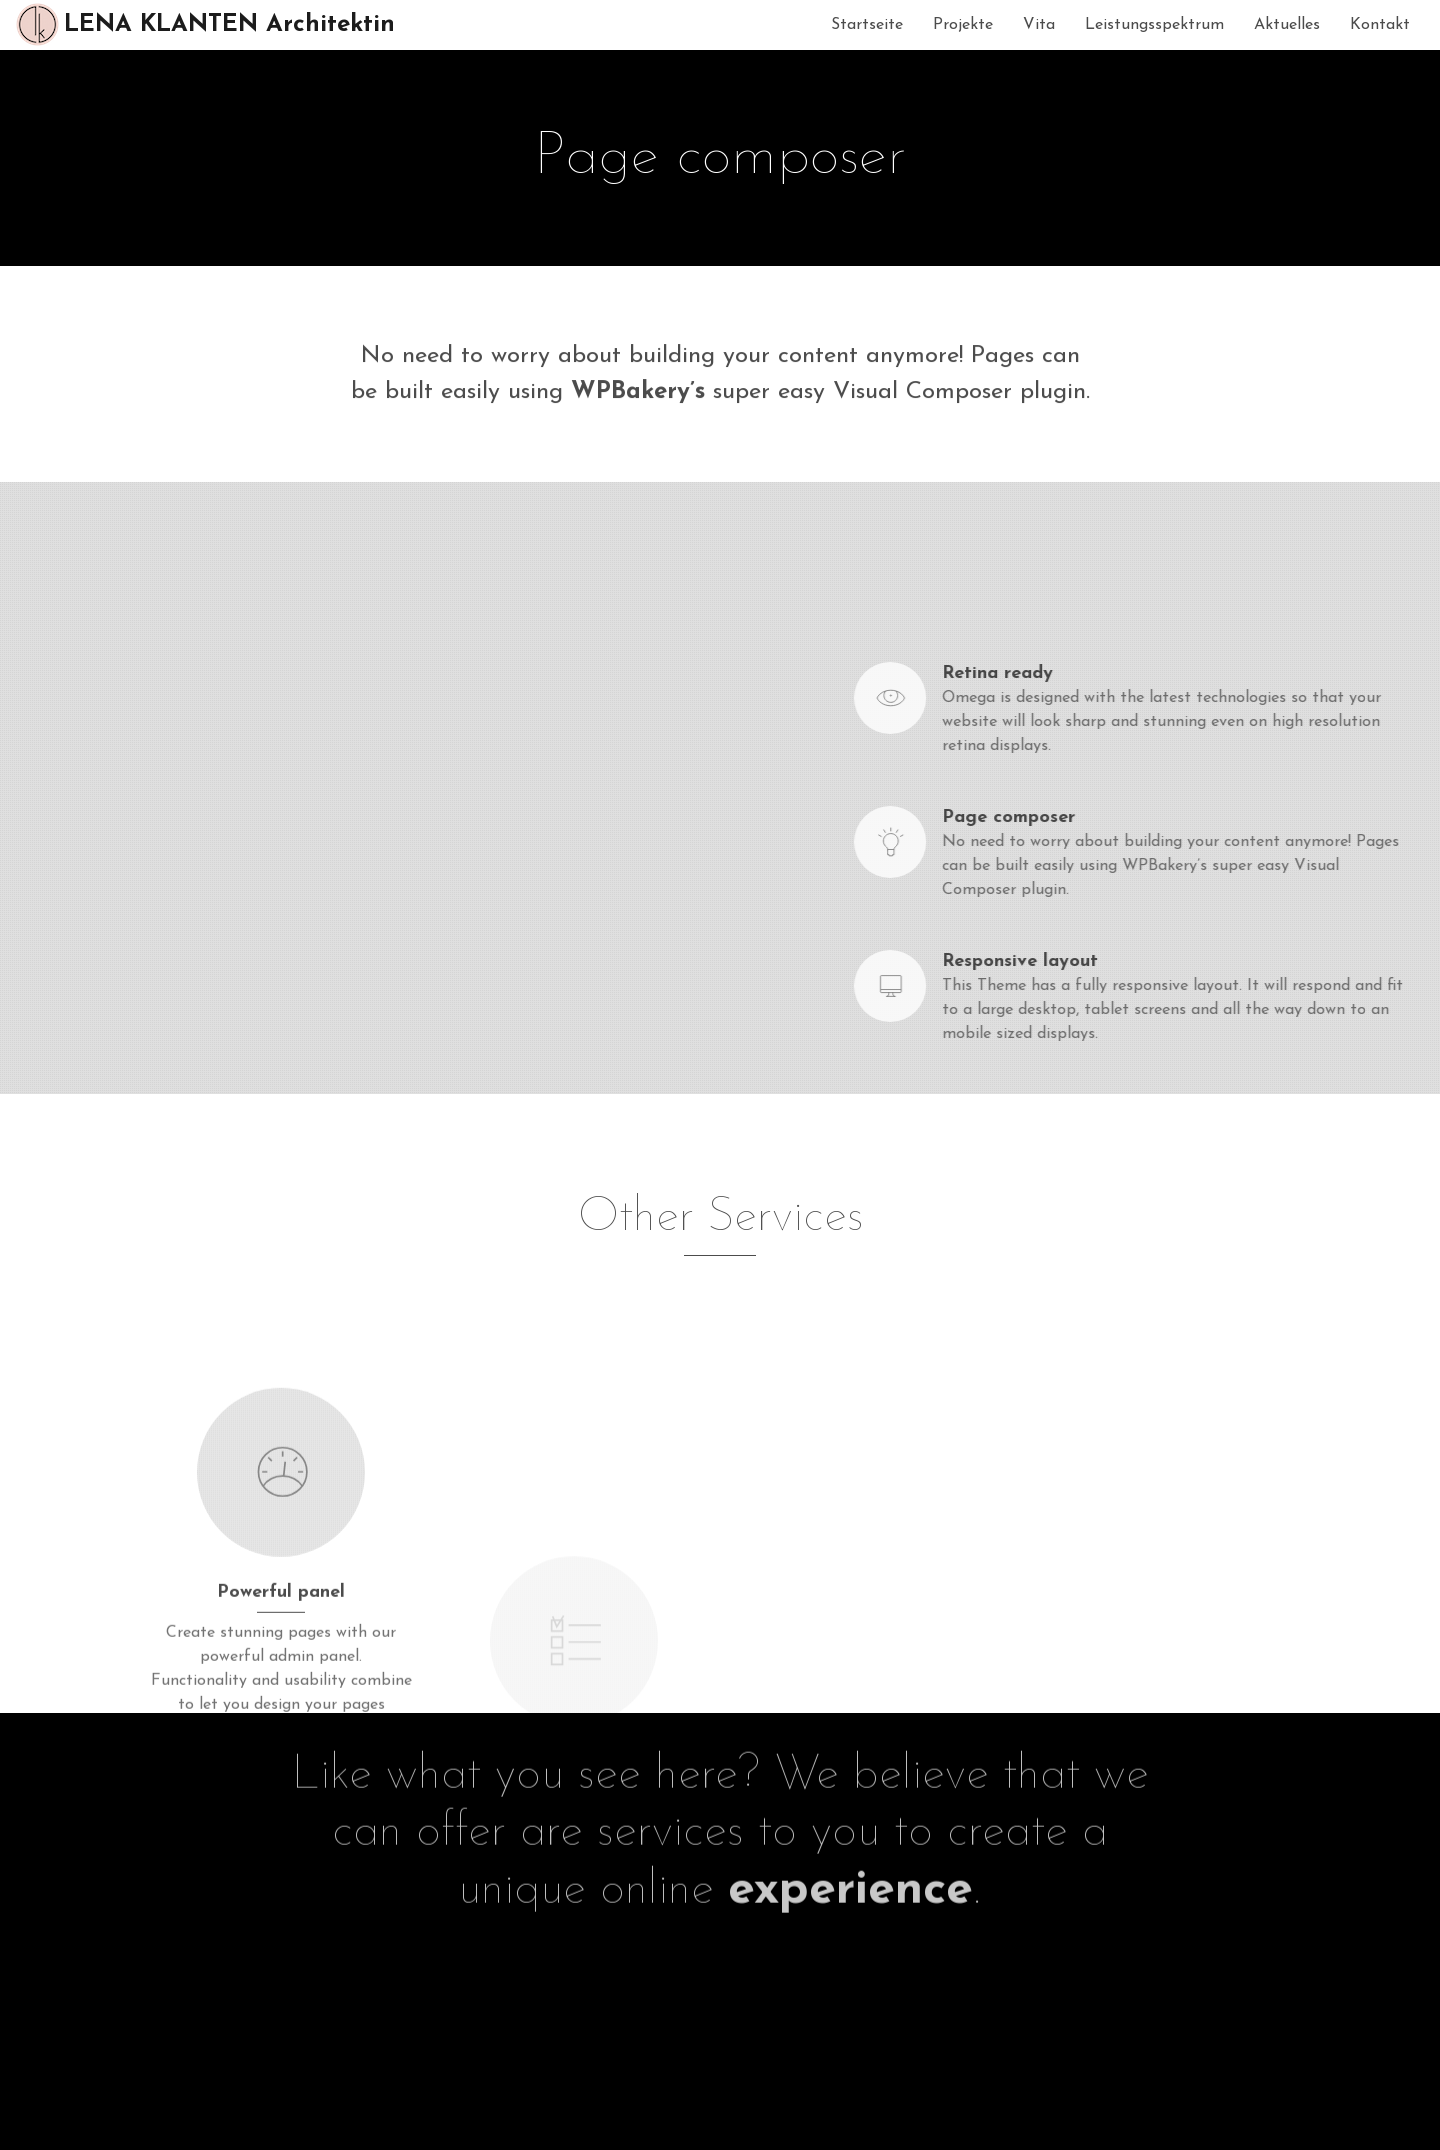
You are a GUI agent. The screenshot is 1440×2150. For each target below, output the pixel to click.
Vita (1039, 25)
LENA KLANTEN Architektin (205, 24)
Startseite (867, 25)
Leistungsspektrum (1154, 25)
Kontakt (1380, 25)
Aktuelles (1287, 25)
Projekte (963, 25)
